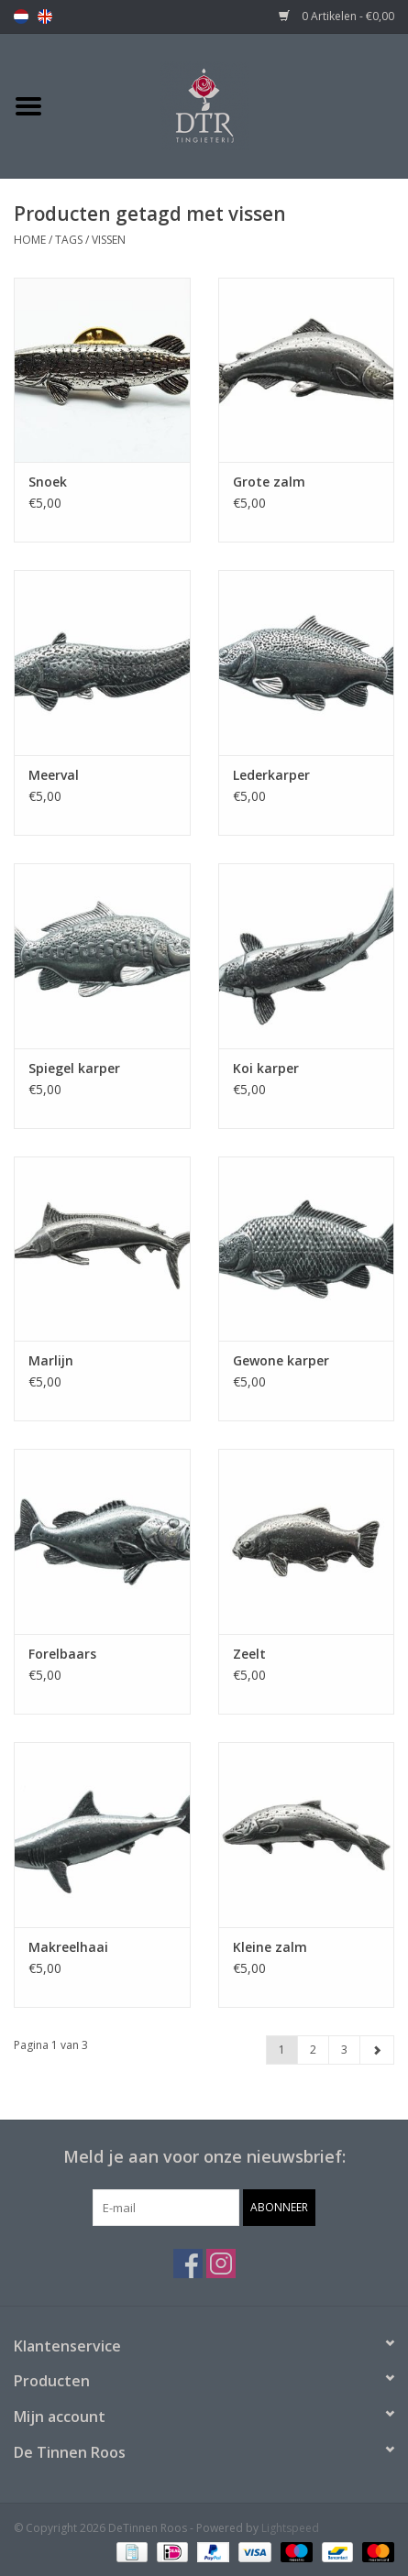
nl (21, 16)
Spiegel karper (74, 1068)
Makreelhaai (68, 1947)
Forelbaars (62, 1653)
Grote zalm (269, 481)
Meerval (53, 775)
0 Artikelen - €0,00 (336, 16)
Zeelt (249, 1653)
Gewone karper (281, 1360)
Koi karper (266, 1068)
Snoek (47, 481)
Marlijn (50, 1360)
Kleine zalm (270, 1947)
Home (30, 239)
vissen (109, 239)
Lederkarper (271, 775)
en (45, 16)
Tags (69, 239)
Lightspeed (290, 2528)
